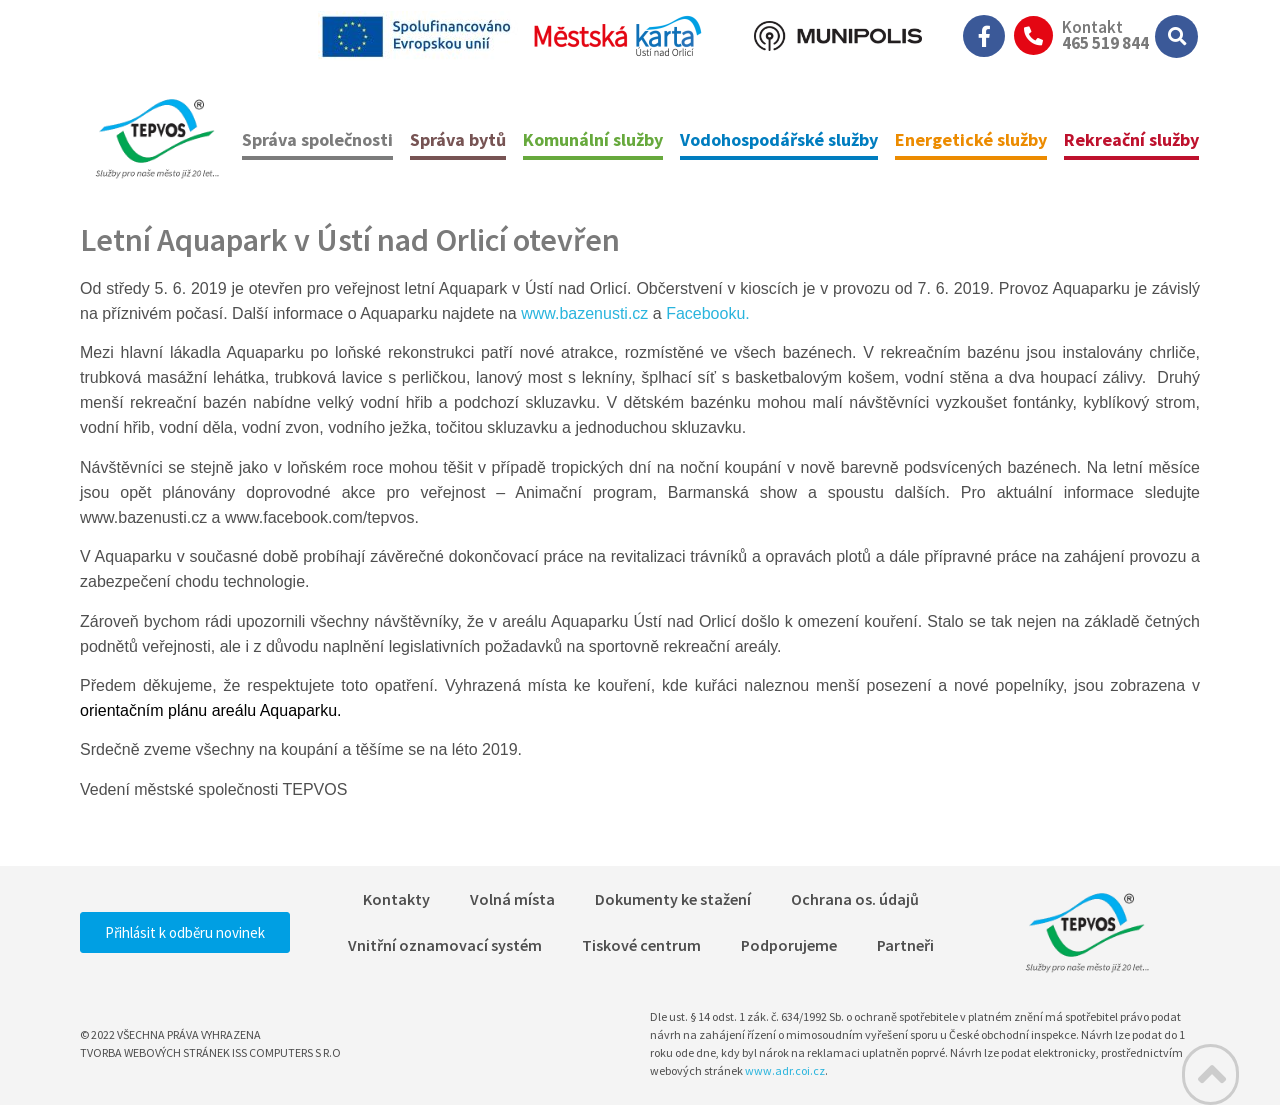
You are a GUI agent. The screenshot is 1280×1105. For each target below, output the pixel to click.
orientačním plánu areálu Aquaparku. (211, 710)
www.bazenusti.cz (584, 313)
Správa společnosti (317, 139)
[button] (1176, 36)
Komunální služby (593, 139)
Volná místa (512, 899)
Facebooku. (708, 313)
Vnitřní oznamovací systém (445, 945)
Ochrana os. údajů (855, 899)
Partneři (905, 945)
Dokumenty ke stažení (673, 899)
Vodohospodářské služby (779, 139)
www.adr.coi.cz (785, 1070)
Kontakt (1092, 27)
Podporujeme (789, 945)
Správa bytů (458, 139)
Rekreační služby (1131, 139)
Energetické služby (971, 139)
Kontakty (396, 899)
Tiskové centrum (641, 945)
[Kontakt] (1033, 35)
